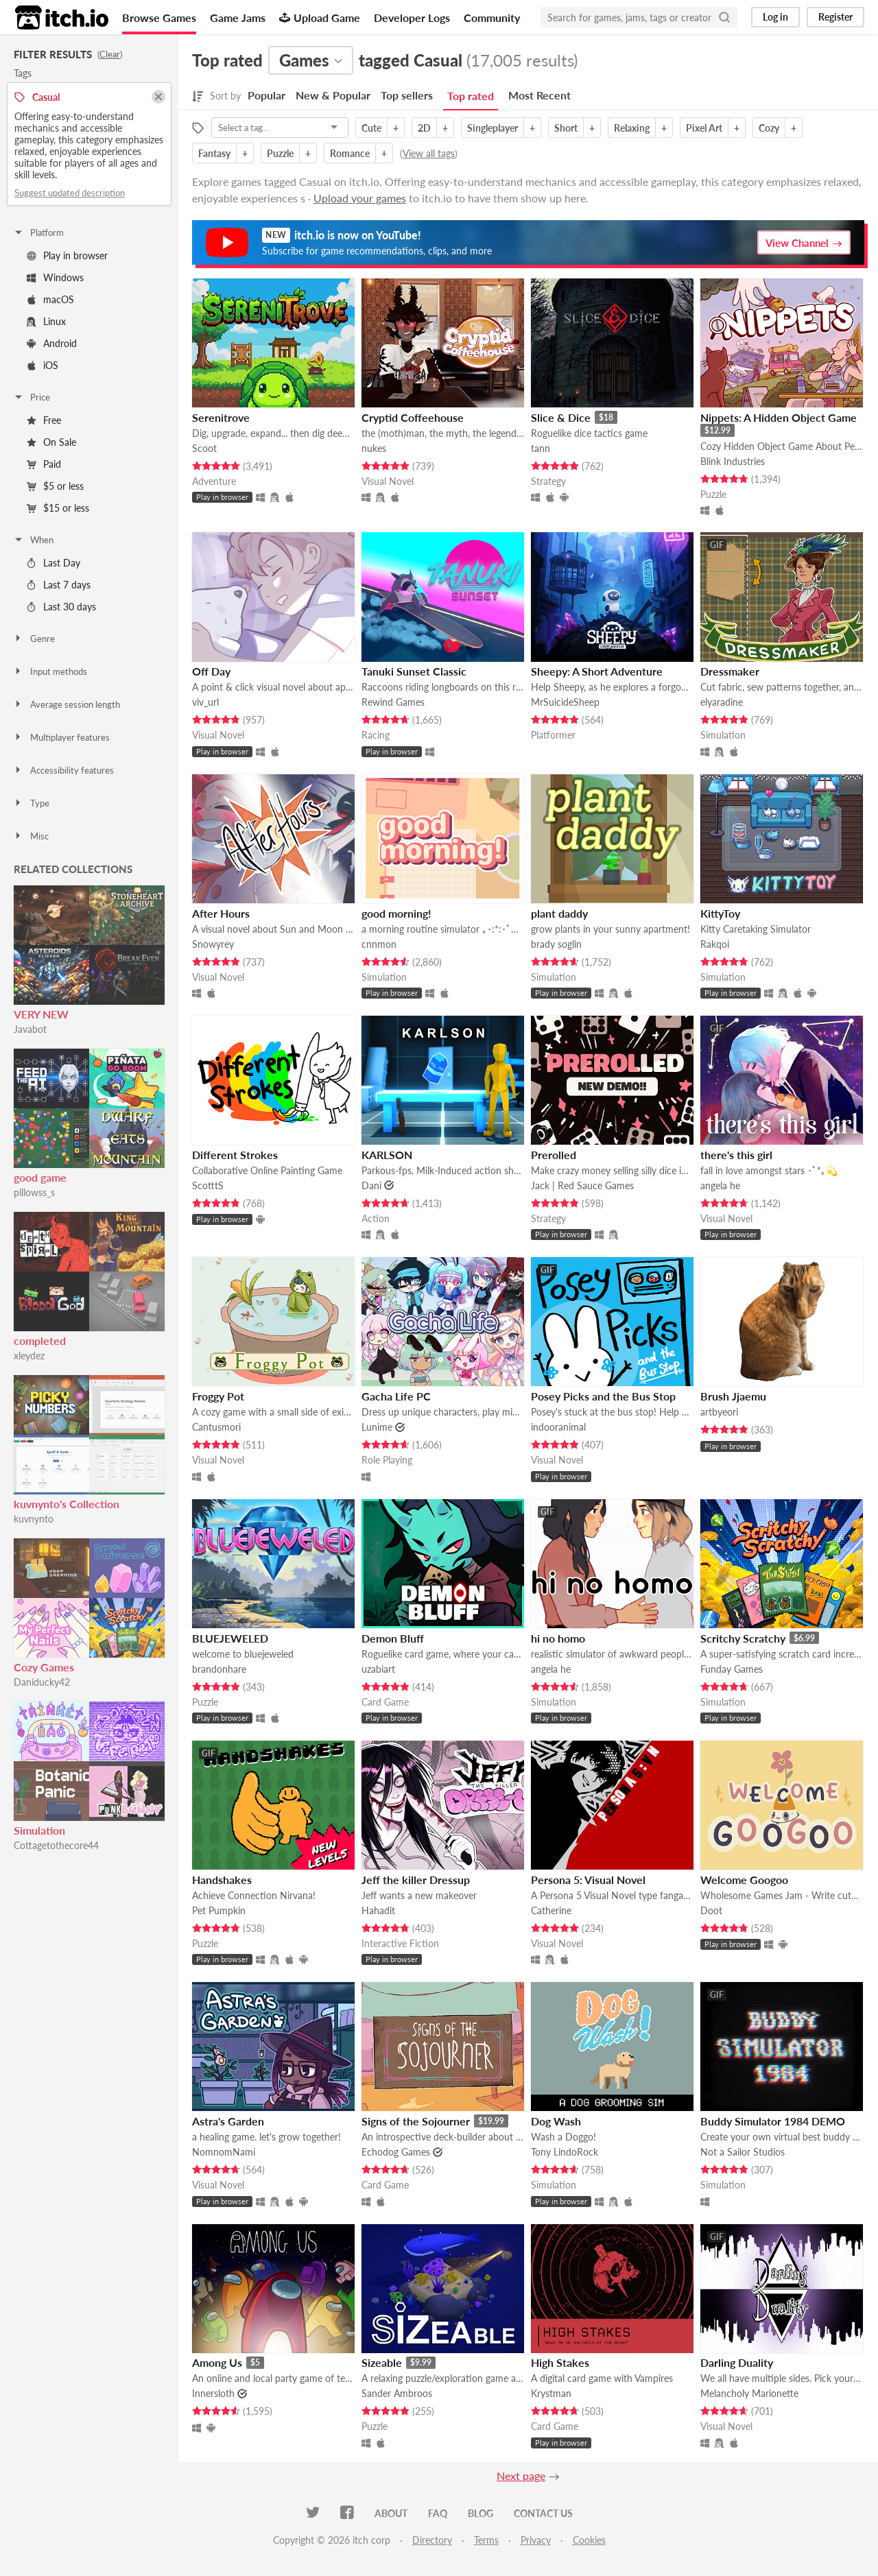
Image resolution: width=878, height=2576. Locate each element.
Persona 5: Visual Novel (588, 1879)
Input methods (50, 671)
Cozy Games (44, 1666)
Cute (371, 128)
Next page (521, 2475)
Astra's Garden (228, 2120)
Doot (711, 1910)
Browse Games (159, 17)
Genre (34, 638)
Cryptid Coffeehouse (412, 417)
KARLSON (386, 1154)
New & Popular (333, 95)
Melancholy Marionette (749, 2393)
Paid (44, 464)
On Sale (51, 442)
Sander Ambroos (396, 2393)
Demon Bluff (392, 1638)
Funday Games (731, 1669)
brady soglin (556, 944)
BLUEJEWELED (230, 1638)
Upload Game (319, 17)
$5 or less (55, 486)
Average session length (66, 704)
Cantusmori (216, 1427)
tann (540, 448)
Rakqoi (714, 944)
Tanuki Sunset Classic (413, 671)
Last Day (53, 563)
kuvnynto (34, 1519)
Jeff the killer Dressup (415, 1879)
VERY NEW (41, 1014)
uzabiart (378, 1669)
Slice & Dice (561, 417)
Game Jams (237, 17)
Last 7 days (59, 585)
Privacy (536, 2540)
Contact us (543, 2513)
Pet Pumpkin (219, 1910)
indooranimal (558, 1427)
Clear (109, 54)
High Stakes (560, 2362)
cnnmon (378, 944)
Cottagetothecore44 (56, 1845)
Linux (46, 321)
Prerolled (553, 1154)
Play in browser (67, 255)
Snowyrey (213, 944)
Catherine (551, 1910)
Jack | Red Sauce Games (582, 1185)
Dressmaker (729, 671)
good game (40, 1177)
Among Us (217, 2362)
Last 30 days (61, 606)
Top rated (470, 95)
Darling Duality (736, 2362)
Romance (350, 153)
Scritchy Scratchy (742, 1638)
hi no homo (558, 1638)
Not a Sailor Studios (742, 2152)
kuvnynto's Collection (66, 1503)
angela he (720, 1185)
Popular (266, 95)
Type (31, 803)
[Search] (724, 17)
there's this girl (736, 1154)
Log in (775, 17)
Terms (486, 2540)
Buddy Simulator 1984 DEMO (772, 2120)
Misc (31, 836)
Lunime (376, 1427)
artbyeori (719, 1412)
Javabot (30, 1029)
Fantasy (214, 153)
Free (44, 420)
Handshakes (222, 1879)
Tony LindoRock (564, 2152)
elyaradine (721, 702)
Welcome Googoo (744, 1879)
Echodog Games (395, 2152)
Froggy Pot (218, 1396)
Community (492, 17)
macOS (50, 299)
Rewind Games (393, 702)
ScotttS (208, 1185)
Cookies (589, 2540)
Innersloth (213, 2393)
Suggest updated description (69, 192)
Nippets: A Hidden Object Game (778, 417)
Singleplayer (492, 128)
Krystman (551, 2393)
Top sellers (407, 95)
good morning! (396, 913)
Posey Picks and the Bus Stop (603, 1396)
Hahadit (378, 1910)
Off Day (211, 671)
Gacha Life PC (396, 1396)
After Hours (221, 913)
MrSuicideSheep (565, 702)
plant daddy (559, 913)
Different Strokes (235, 1154)
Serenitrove (221, 417)
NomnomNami (223, 2152)
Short (566, 128)
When (33, 539)
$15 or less (58, 508)
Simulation (39, 1830)
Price (31, 397)
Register (835, 17)
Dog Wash (556, 2120)
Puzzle (280, 153)
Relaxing (632, 128)
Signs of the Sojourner (415, 2120)
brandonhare (219, 1669)
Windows (55, 277)
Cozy (769, 128)
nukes (373, 448)
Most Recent (539, 95)
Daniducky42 (42, 1682)
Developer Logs (412, 17)
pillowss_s (34, 1192)
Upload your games (359, 197)
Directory (432, 2540)
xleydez (29, 1355)
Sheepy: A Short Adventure (597, 671)
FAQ (437, 2513)
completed (40, 1340)
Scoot (204, 448)
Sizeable (381, 2362)
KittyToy (720, 913)
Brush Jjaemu (733, 1396)
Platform (38, 232)
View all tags (429, 153)
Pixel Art (704, 128)
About (391, 2513)
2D (424, 128)
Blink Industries (732, 461)
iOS (42, 365)
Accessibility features (63, 770)
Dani (371, 1185)
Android (52, 343)
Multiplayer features (61, 737)
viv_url (205, 702)
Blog (480, 2513)
